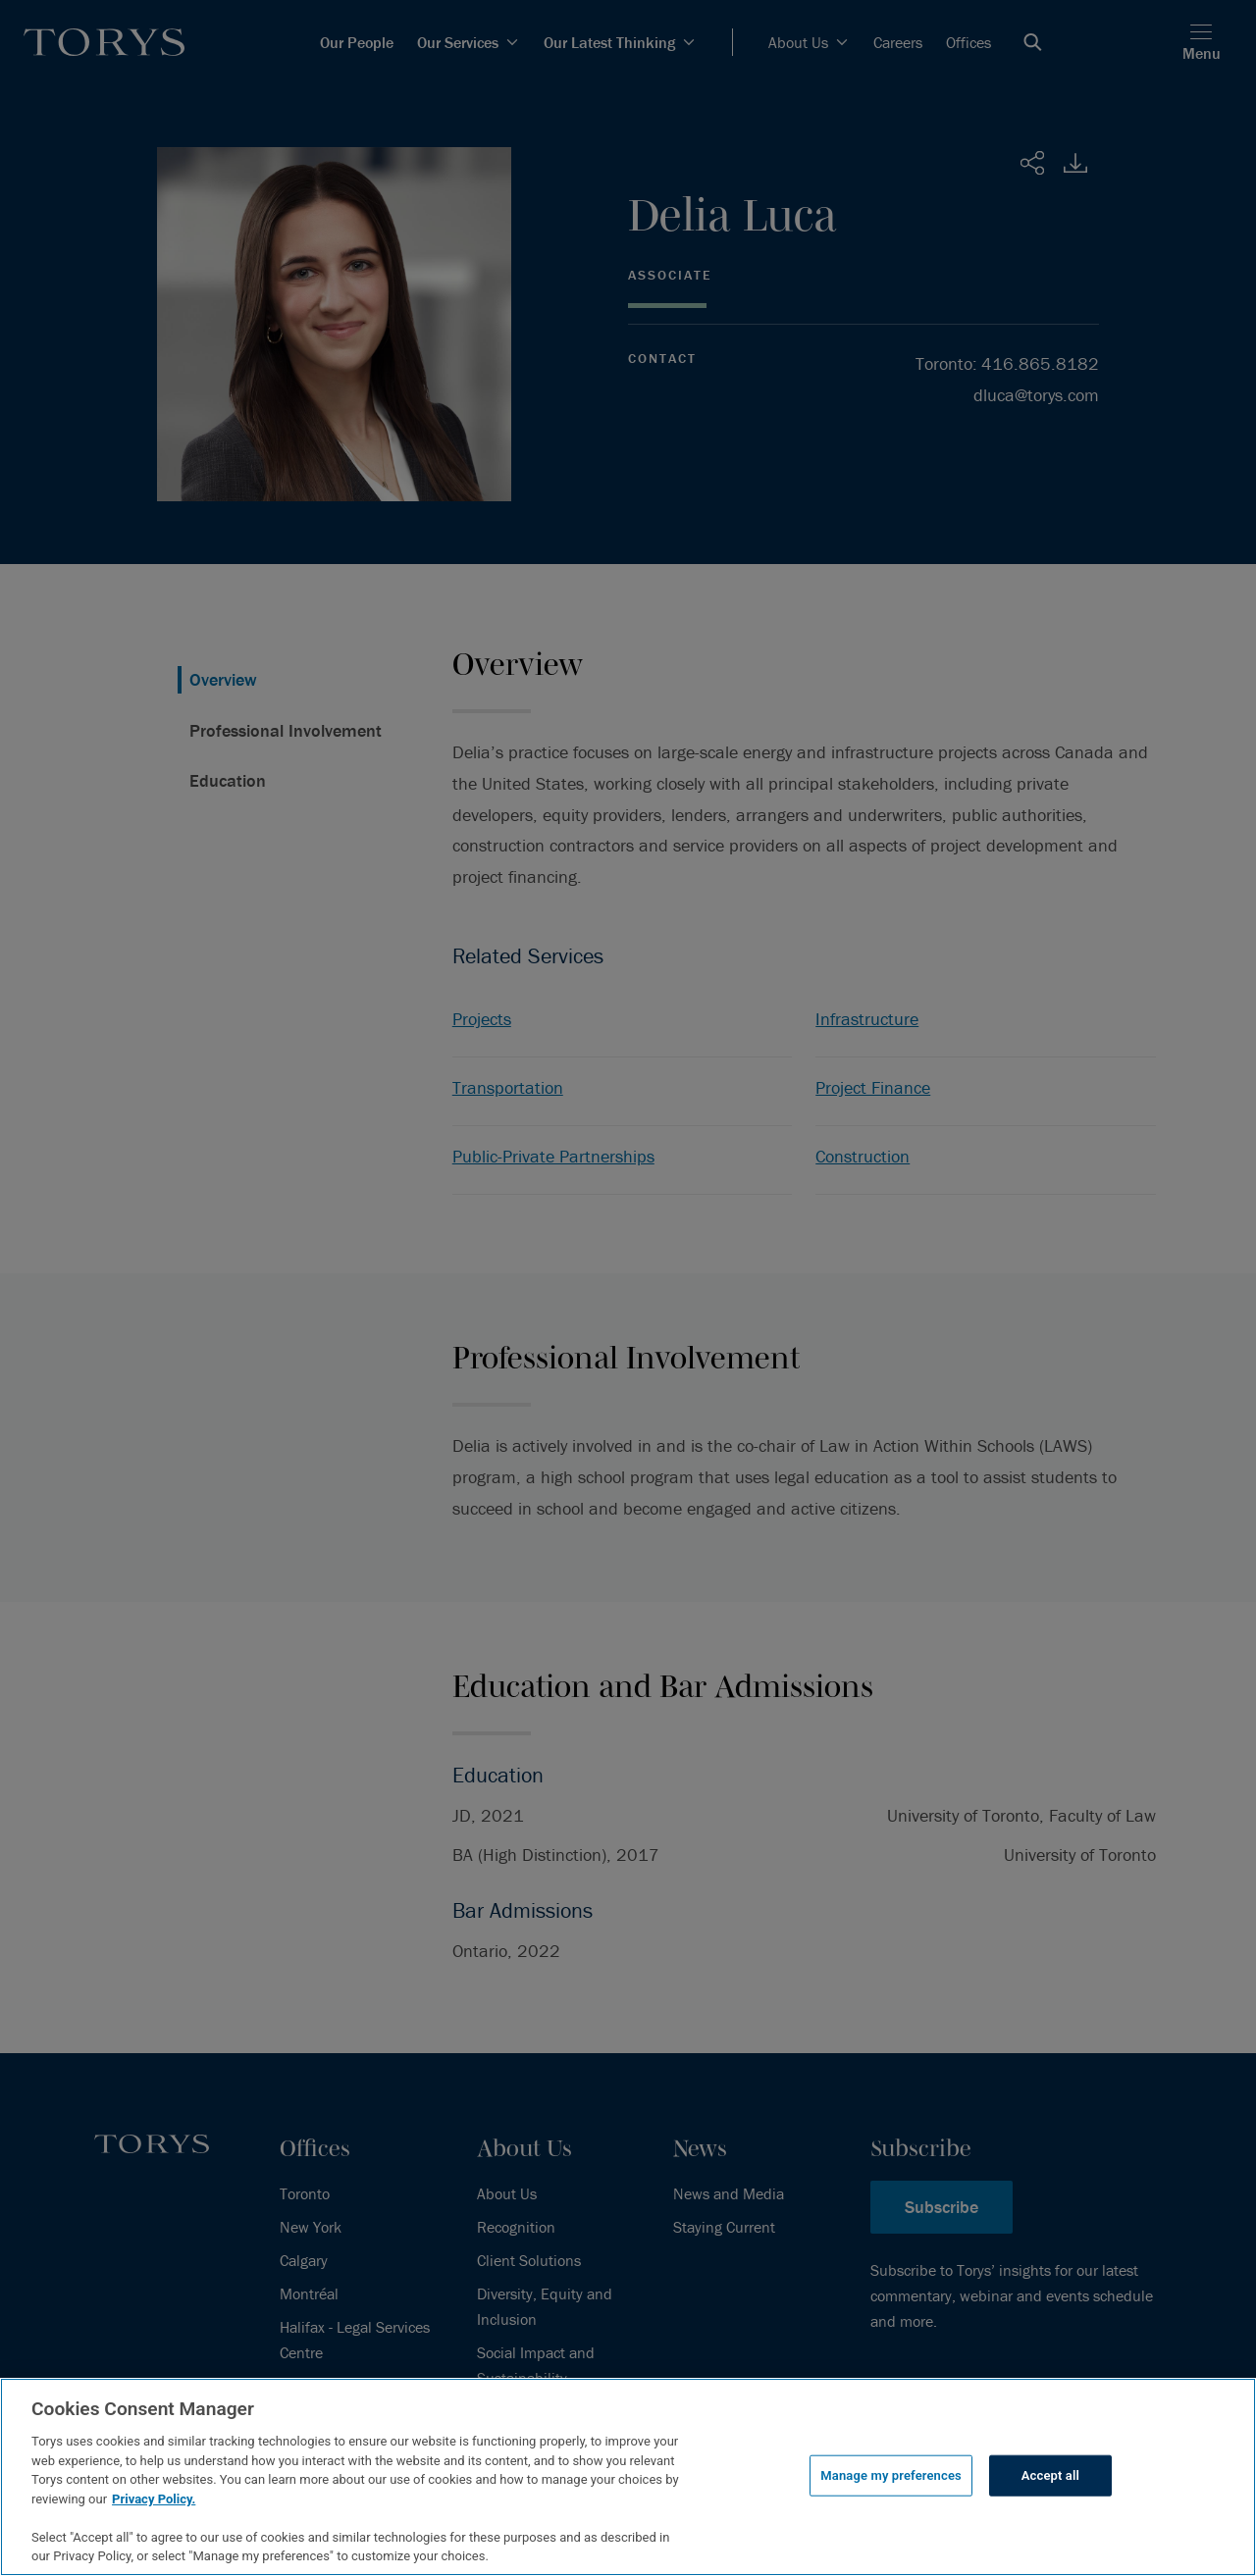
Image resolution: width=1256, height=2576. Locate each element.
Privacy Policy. (153, 2499)
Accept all (1050, 2475)
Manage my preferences (891, 2475)
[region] (628, 2477)
